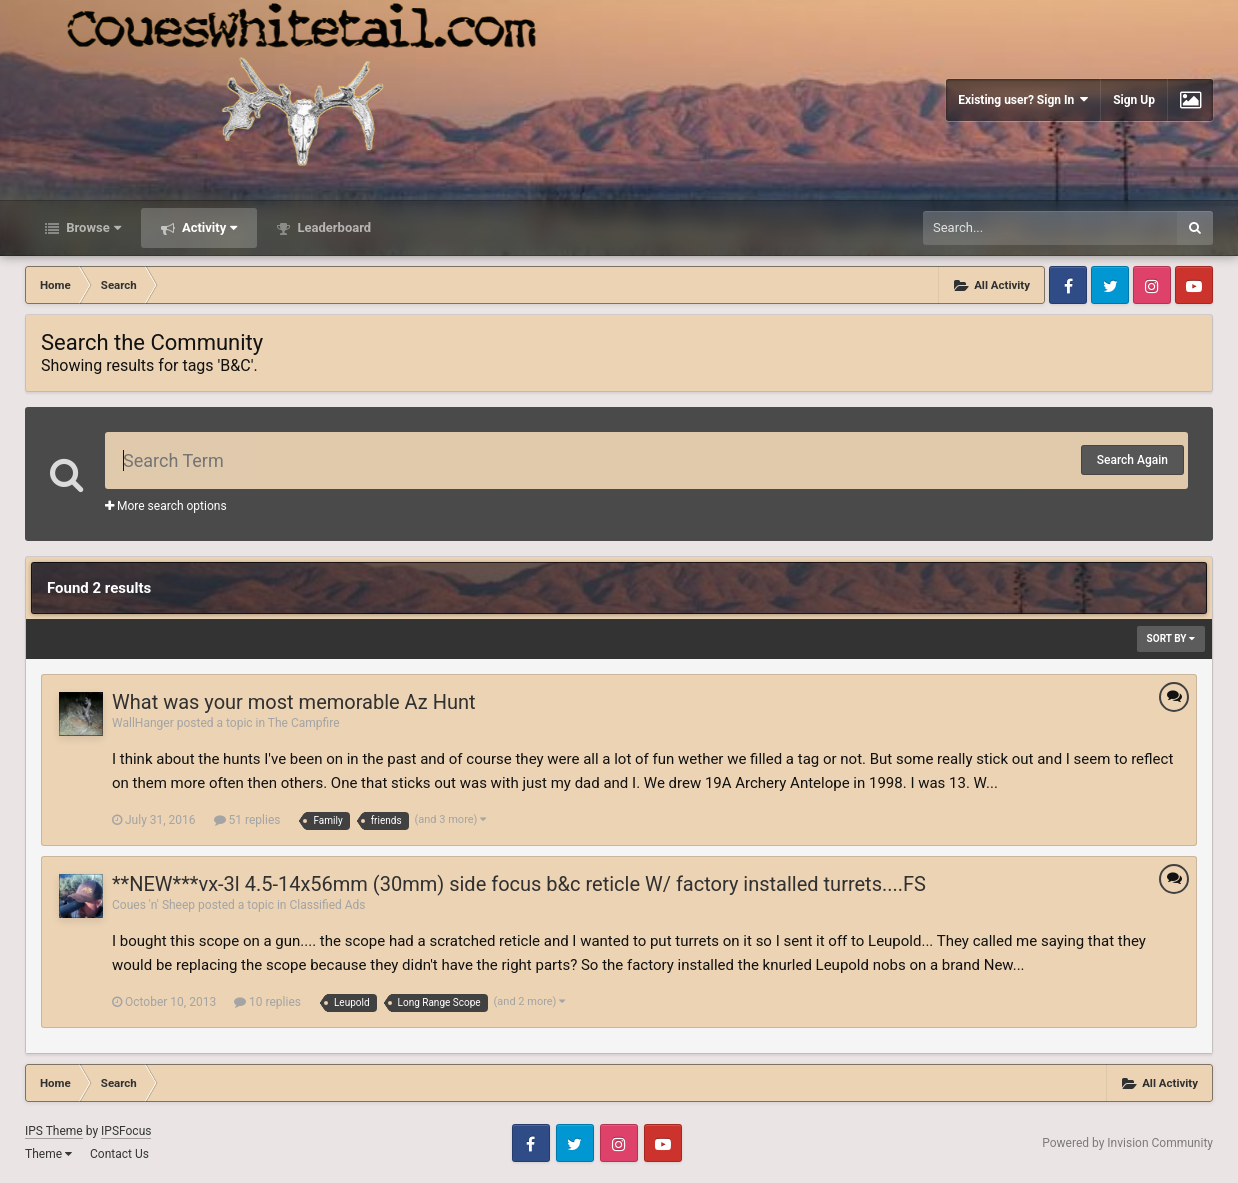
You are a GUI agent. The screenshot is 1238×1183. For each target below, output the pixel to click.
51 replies (247, 820)
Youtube (1194, 285)
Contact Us (119, 1154)
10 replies (267, 1002)
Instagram (1152, 285)
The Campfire (304, 723)
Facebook (1068, 285)
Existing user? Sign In (1023, 99)
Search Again (1132, 460)
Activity (208, 227)
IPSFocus (126, 1131)
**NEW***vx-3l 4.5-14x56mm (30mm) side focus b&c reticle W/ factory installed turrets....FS (519, 884)
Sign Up (1134, 100)
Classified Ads (327, 905)
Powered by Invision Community (1127, 1143)
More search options (166, 506)
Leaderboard (332, 227)
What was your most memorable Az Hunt (294, 702)
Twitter (1110, 285)
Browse (92, 227)
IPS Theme (54, 1131)
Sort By (1171, 638)
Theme (48, 1154)
